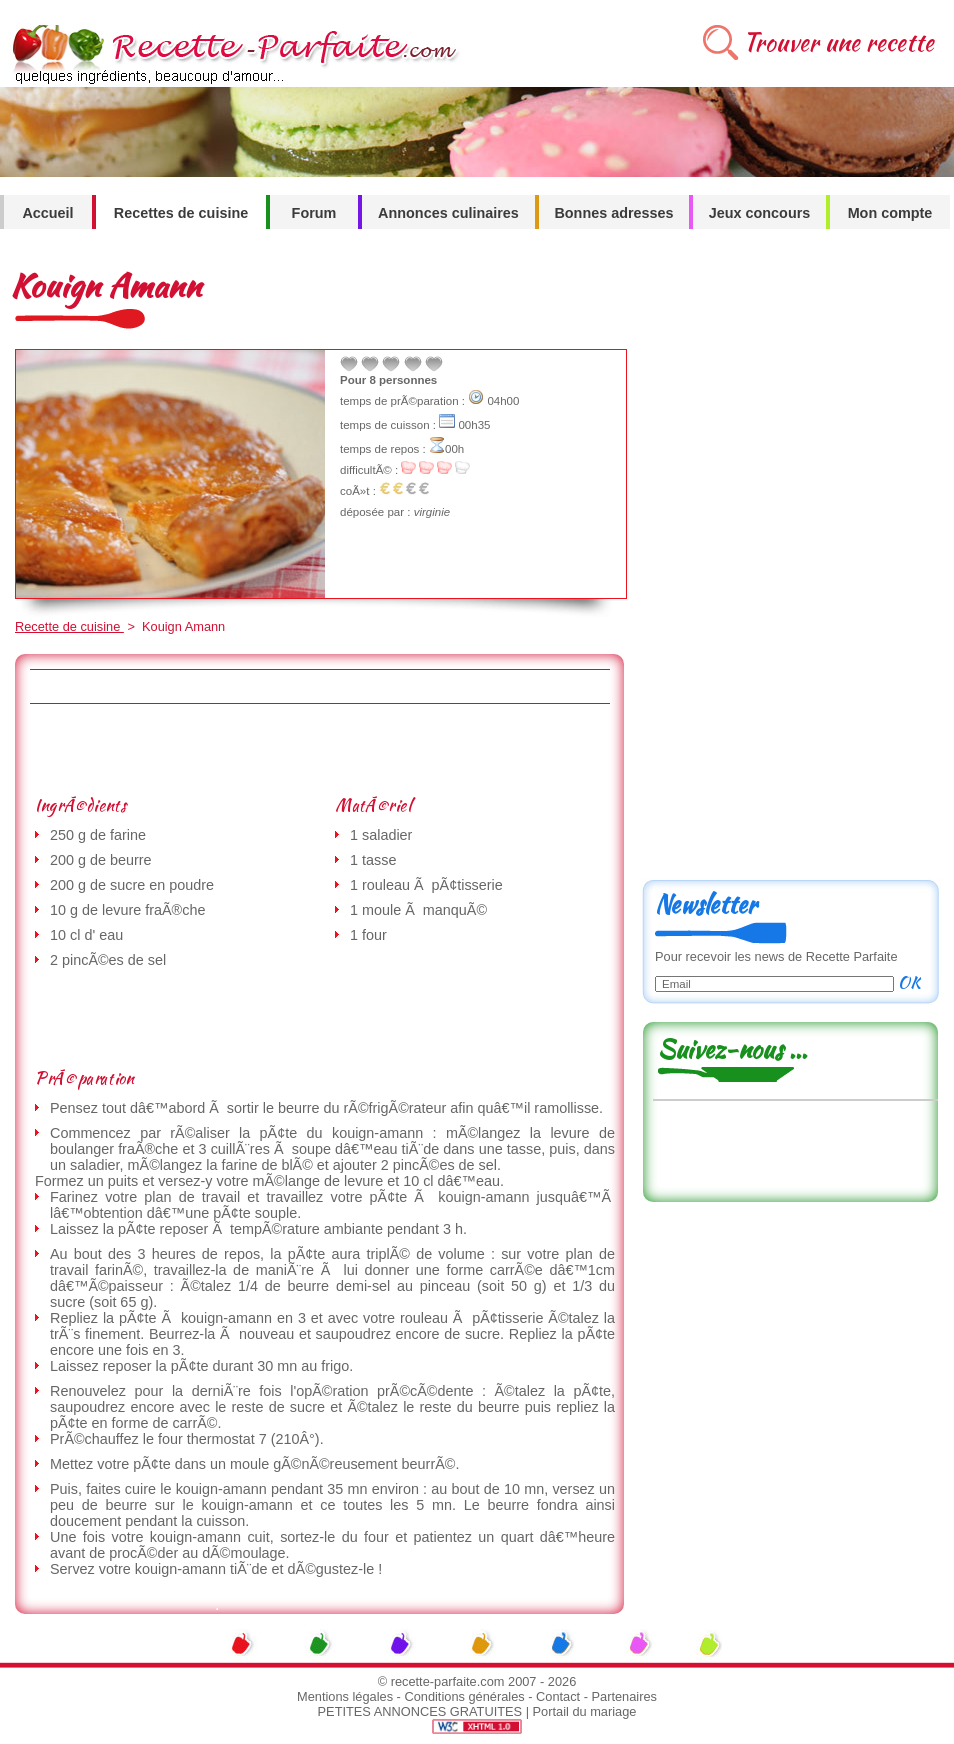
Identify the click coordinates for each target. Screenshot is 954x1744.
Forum (314, 213)
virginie (432, 512)
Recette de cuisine (69, 626)
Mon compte (890, 213)
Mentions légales (345, 1696)
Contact (558, 1696)
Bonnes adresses (613, 213)
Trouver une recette (838, 42)
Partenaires (624, 1696)
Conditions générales (464, 1696)
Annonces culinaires (448, 213)
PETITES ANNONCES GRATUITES (420, 1711)
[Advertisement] (319, 749)
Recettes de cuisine (181, 213)
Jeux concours (760, 213)
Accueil (47, 213)
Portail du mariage (585, 1711)
